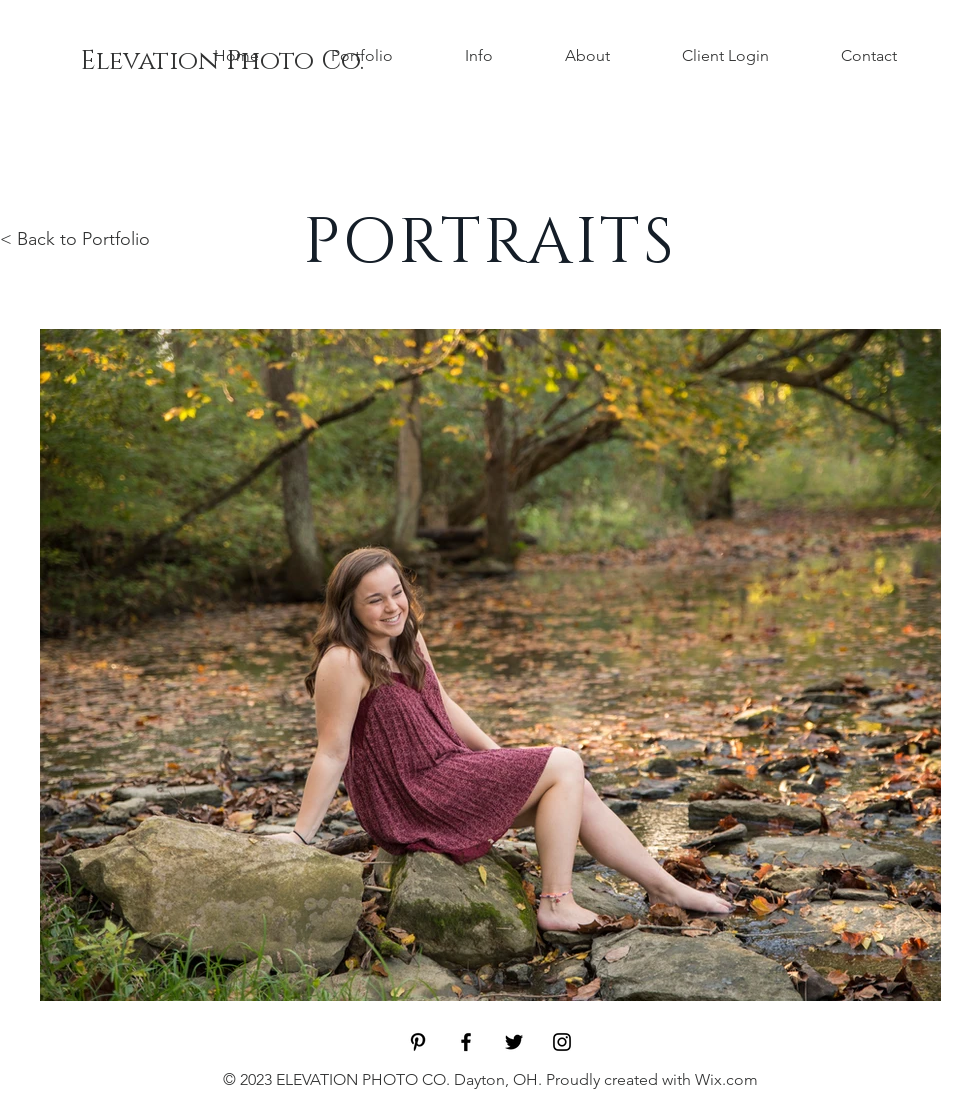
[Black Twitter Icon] (514, 1042)
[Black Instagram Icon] (562, 1042)
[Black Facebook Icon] (466, 1042)
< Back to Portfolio (75, 239)
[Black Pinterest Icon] (418, 1042)
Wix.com (726, 1079)
